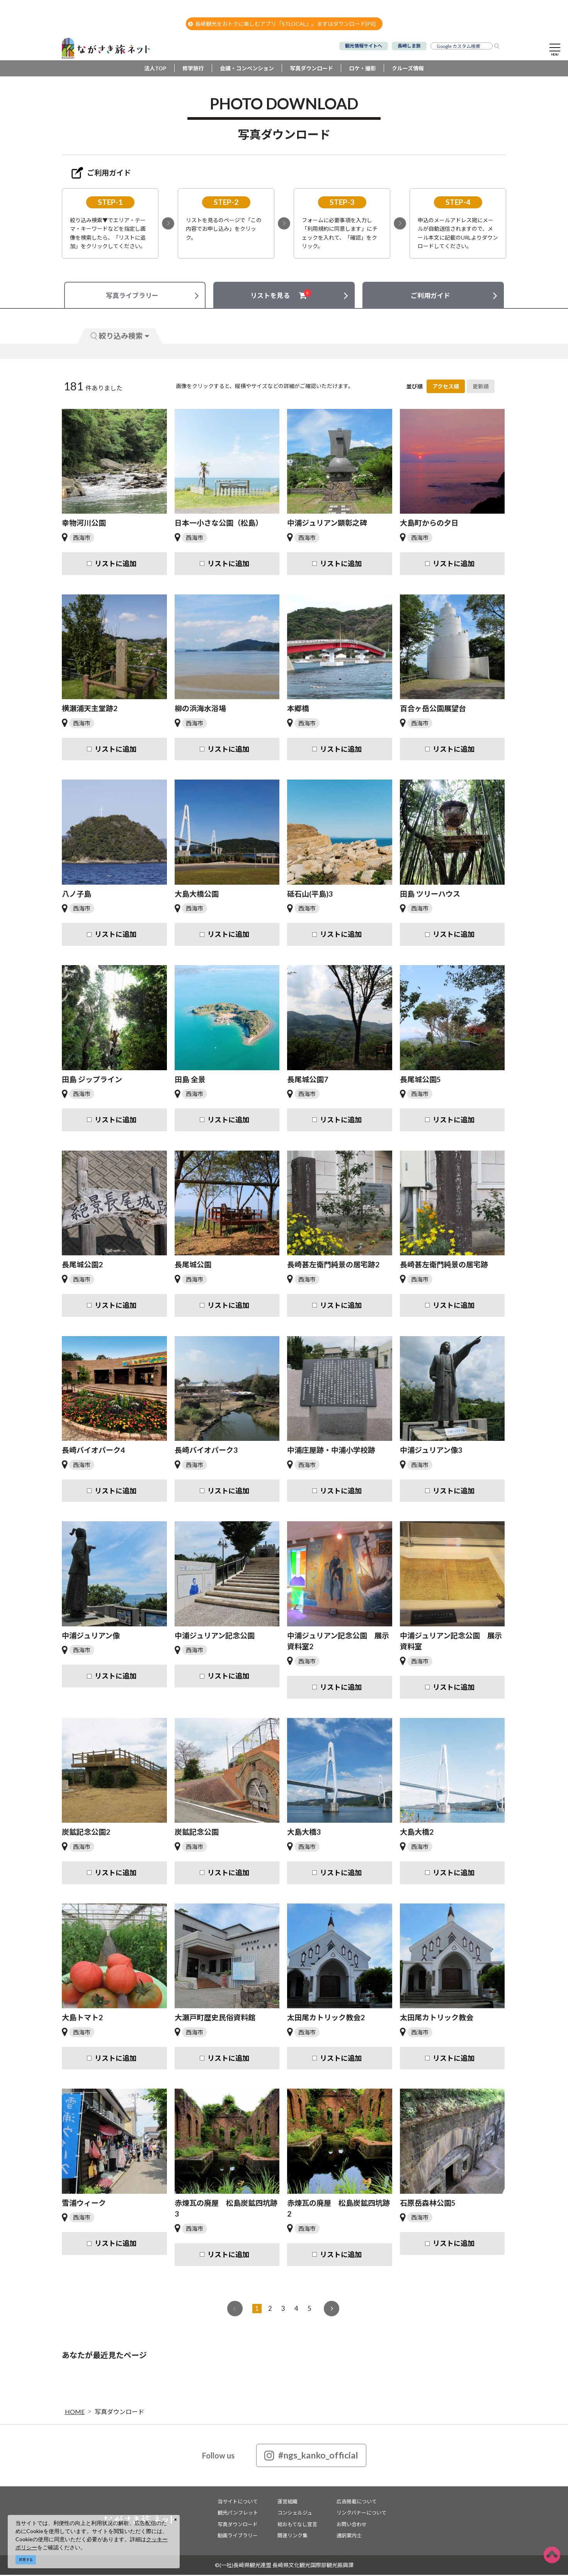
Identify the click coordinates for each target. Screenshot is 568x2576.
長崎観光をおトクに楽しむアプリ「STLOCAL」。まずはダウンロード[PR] (282, 23)
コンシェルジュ (294, 2514)
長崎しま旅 (409, 46)
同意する (26, 2559)
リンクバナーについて (361, 2514)
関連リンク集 (292, 2536)
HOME (75, 2412)
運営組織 (287, 2502)
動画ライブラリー (238, 2536)
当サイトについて (238, 2502)
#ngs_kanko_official (311, 2456)
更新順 (481, 387)
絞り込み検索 (119, 336)
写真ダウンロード (311, 69)
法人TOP (155, 69)
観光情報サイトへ (363, 46)
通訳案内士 (349, 2536)
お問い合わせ (352, 2525)
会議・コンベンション (247, 69)
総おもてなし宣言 (297, 2525)
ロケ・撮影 (362, 69)
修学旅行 (193, 69)
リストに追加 (115, 564)
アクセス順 (445, 387)
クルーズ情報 (408, 69)
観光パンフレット (238, 2514)
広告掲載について (357, 2502)
